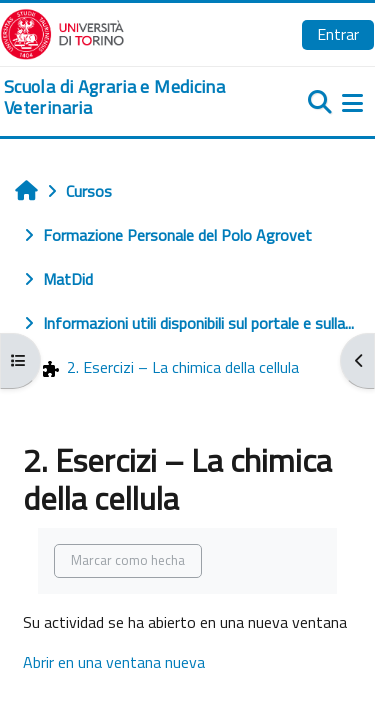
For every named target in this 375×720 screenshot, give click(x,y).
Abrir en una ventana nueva (114, 662)
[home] (125, 97)
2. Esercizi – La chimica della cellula (171, 367)
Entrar (338, 34)
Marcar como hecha (128, 560)
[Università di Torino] (62, 32)
